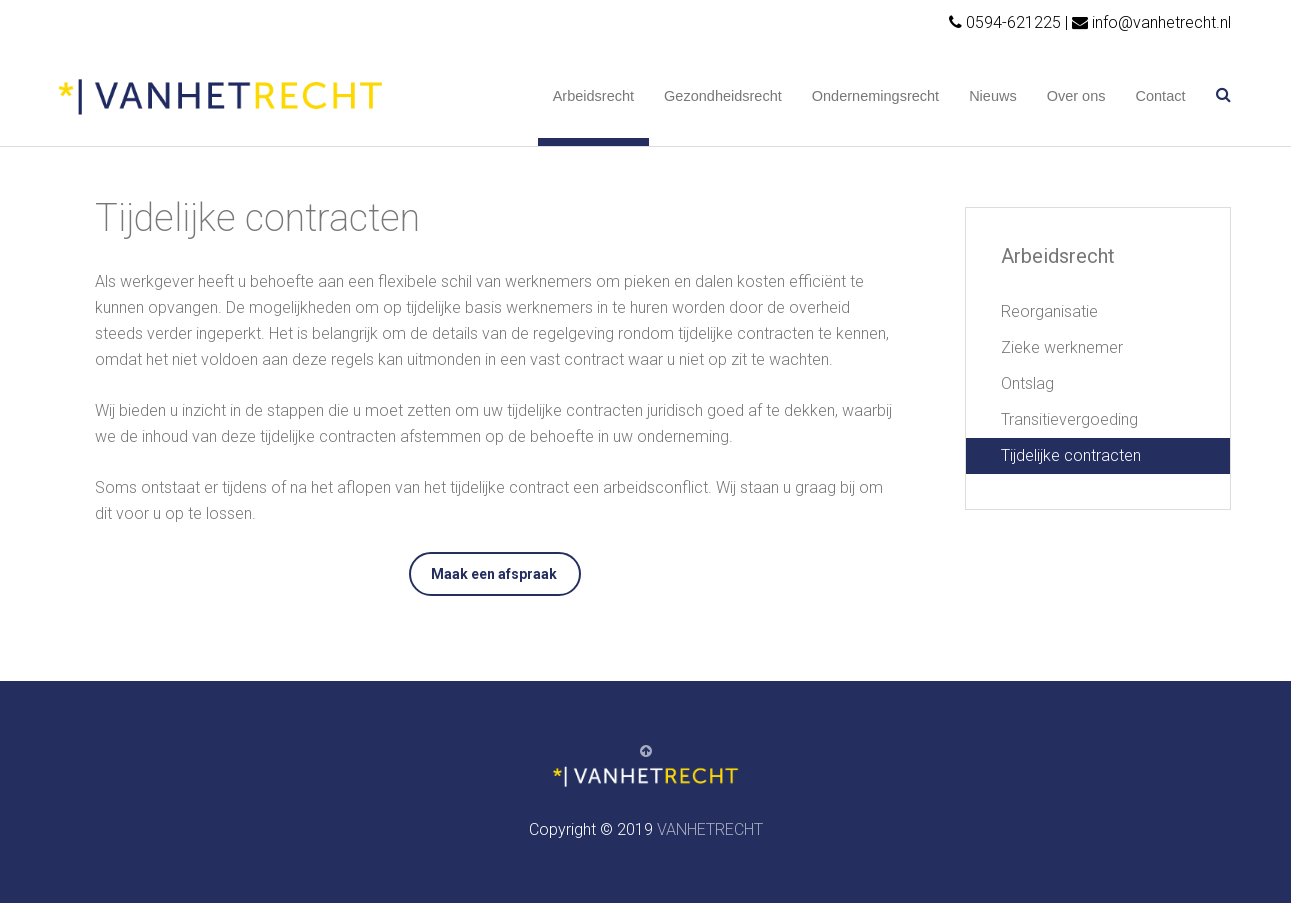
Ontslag (1027, 383)
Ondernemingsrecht (875, 96)
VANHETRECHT (710, 829)
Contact (1161, 96)
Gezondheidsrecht (723, 96)
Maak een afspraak (494, 574)
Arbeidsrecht (593, 96)
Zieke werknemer (1062, 347)
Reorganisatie (1049, 311)
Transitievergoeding (1069, 419)
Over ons (1076, 96)
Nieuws (993, 96)
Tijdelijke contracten (1071, 455)
